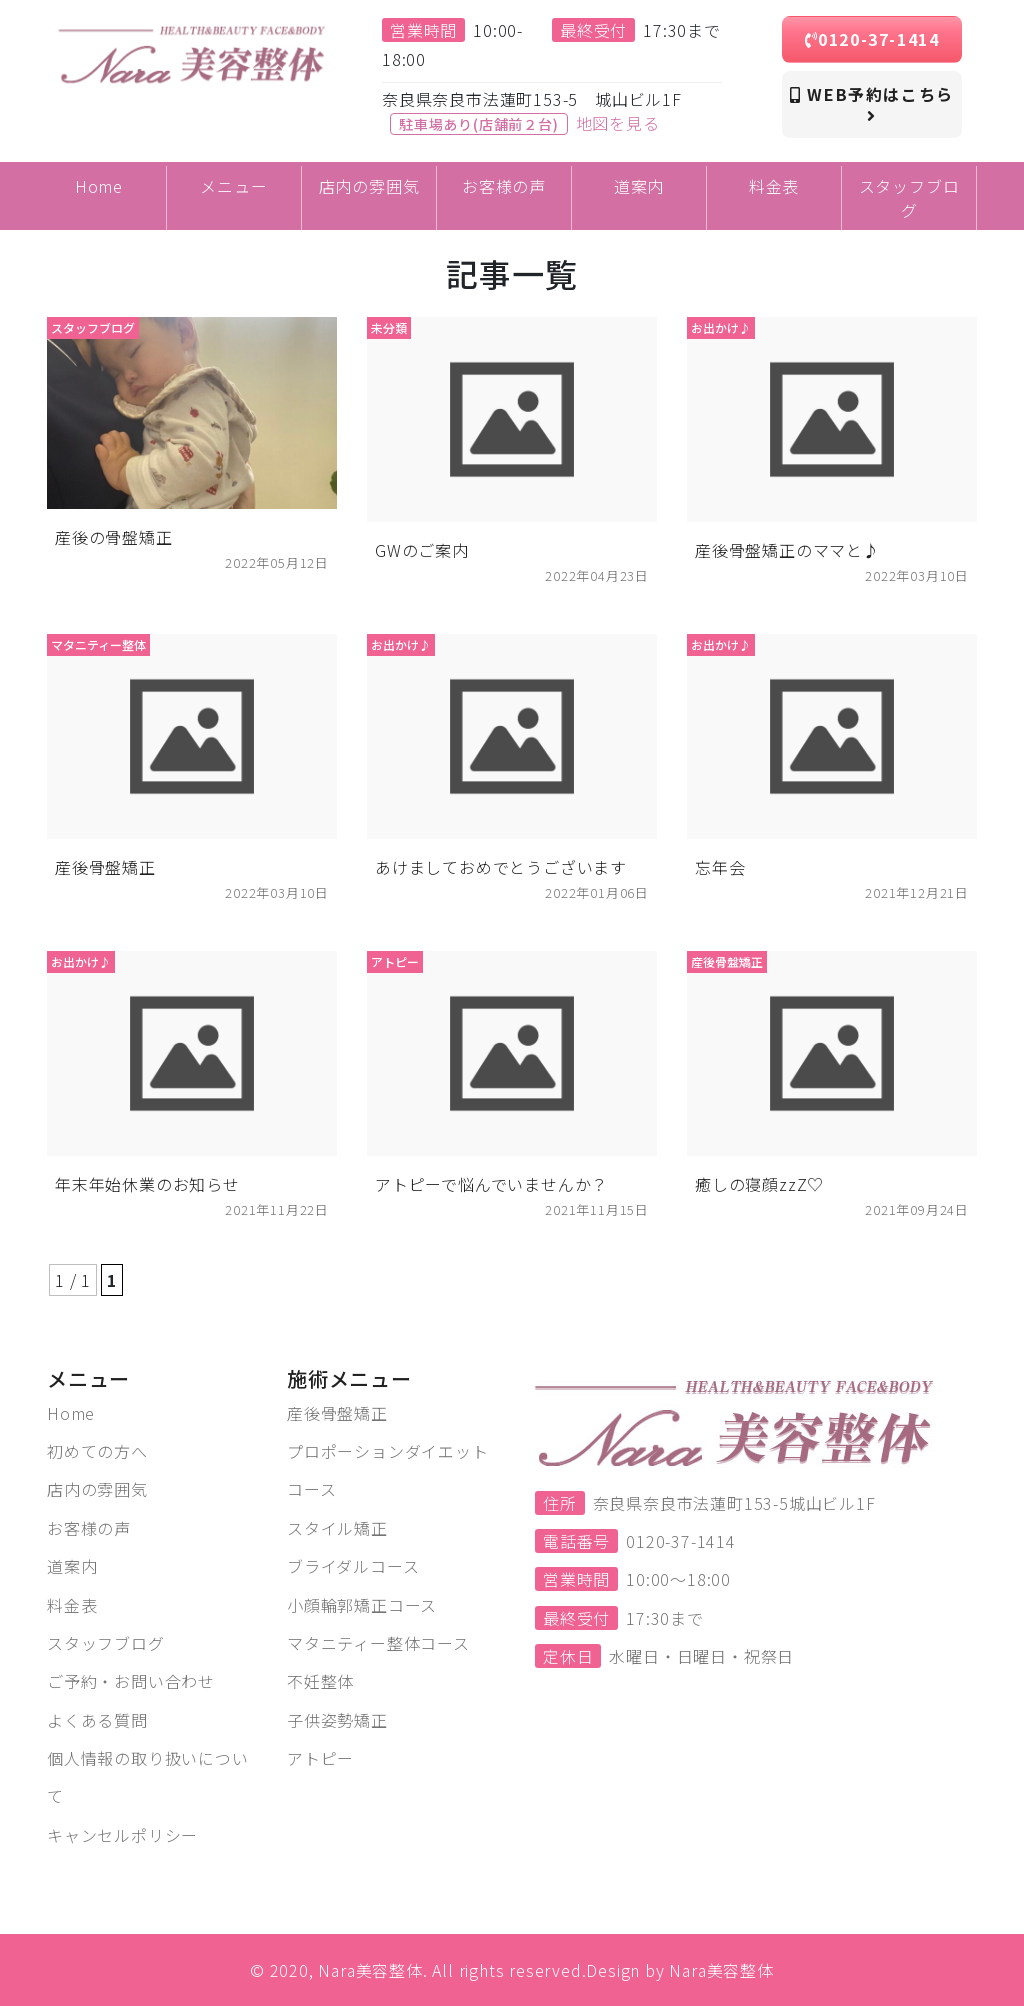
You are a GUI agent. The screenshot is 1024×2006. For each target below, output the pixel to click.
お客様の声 (89, 1528)
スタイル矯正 (337, 1528)
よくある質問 (97, 1720)
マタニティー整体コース (378, 1643)
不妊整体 (320, 1681)
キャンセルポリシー (122, 1835)
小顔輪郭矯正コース (362, 1605)
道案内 (72, 1566)
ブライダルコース (353, 1566)
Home (71, 1413)
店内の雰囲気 (97, 1489)
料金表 (72, 1605)
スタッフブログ (106, 1643)
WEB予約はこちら (872, 103)
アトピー (320, 1758)
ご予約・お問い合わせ (131, 1681)
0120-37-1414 (872, 39)
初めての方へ (97, 1451)
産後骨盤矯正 (337, 1413)
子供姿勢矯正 (337, 1720)
